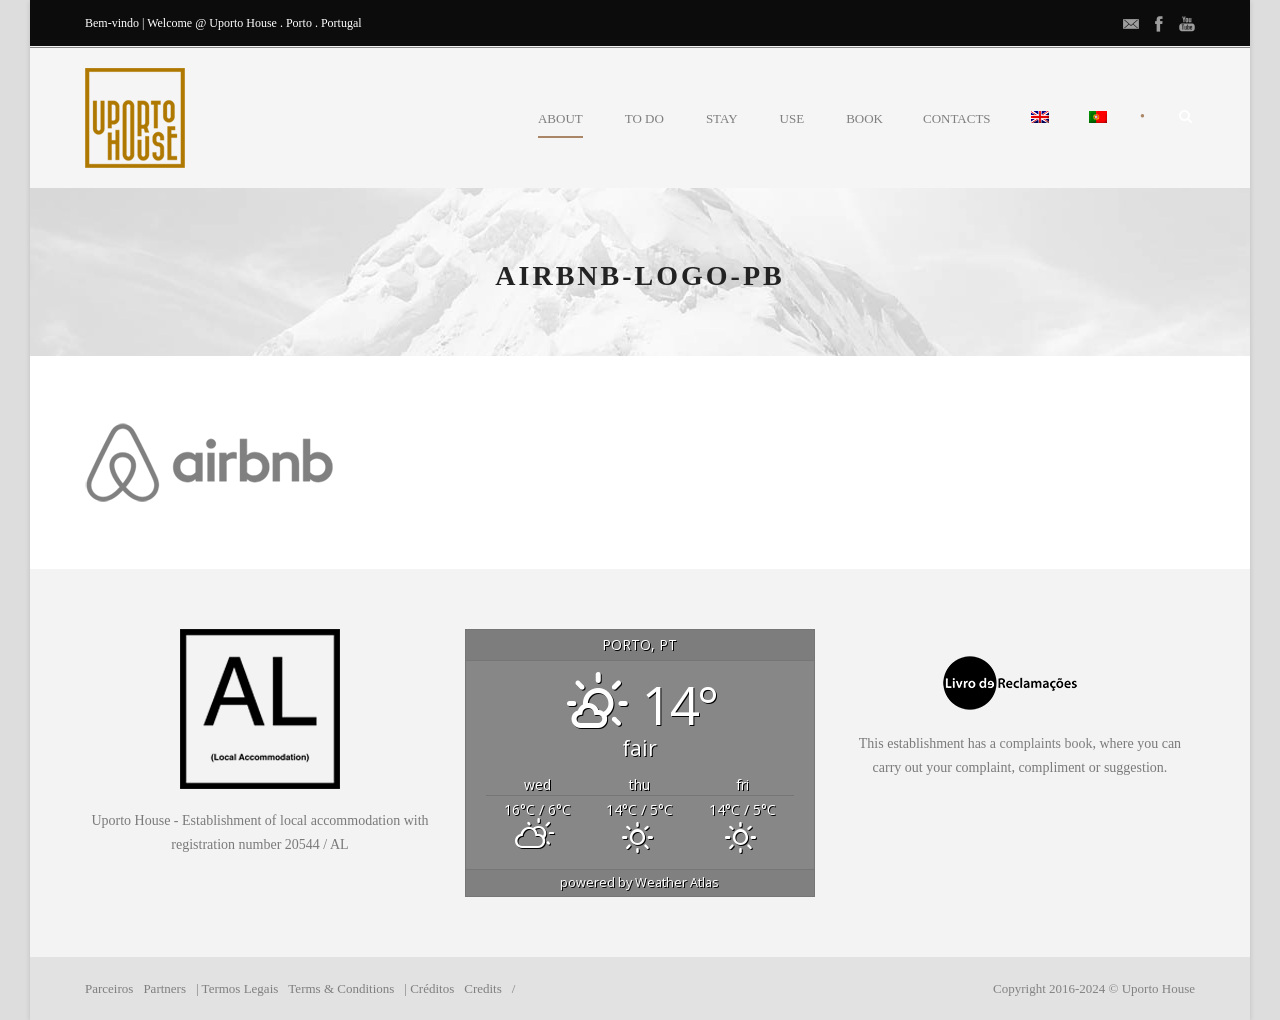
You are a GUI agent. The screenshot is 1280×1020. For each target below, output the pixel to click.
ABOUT (560, 118)
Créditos (432, 988)
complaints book (1046, 743)
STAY (722, 118)
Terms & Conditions (341, 988)
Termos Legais (240, 988)
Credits (483, 988)
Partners (164, 988)
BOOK (864, 118)
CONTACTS (957, 118)
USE (792, 118)
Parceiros (109, 988)
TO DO (644, 118)
